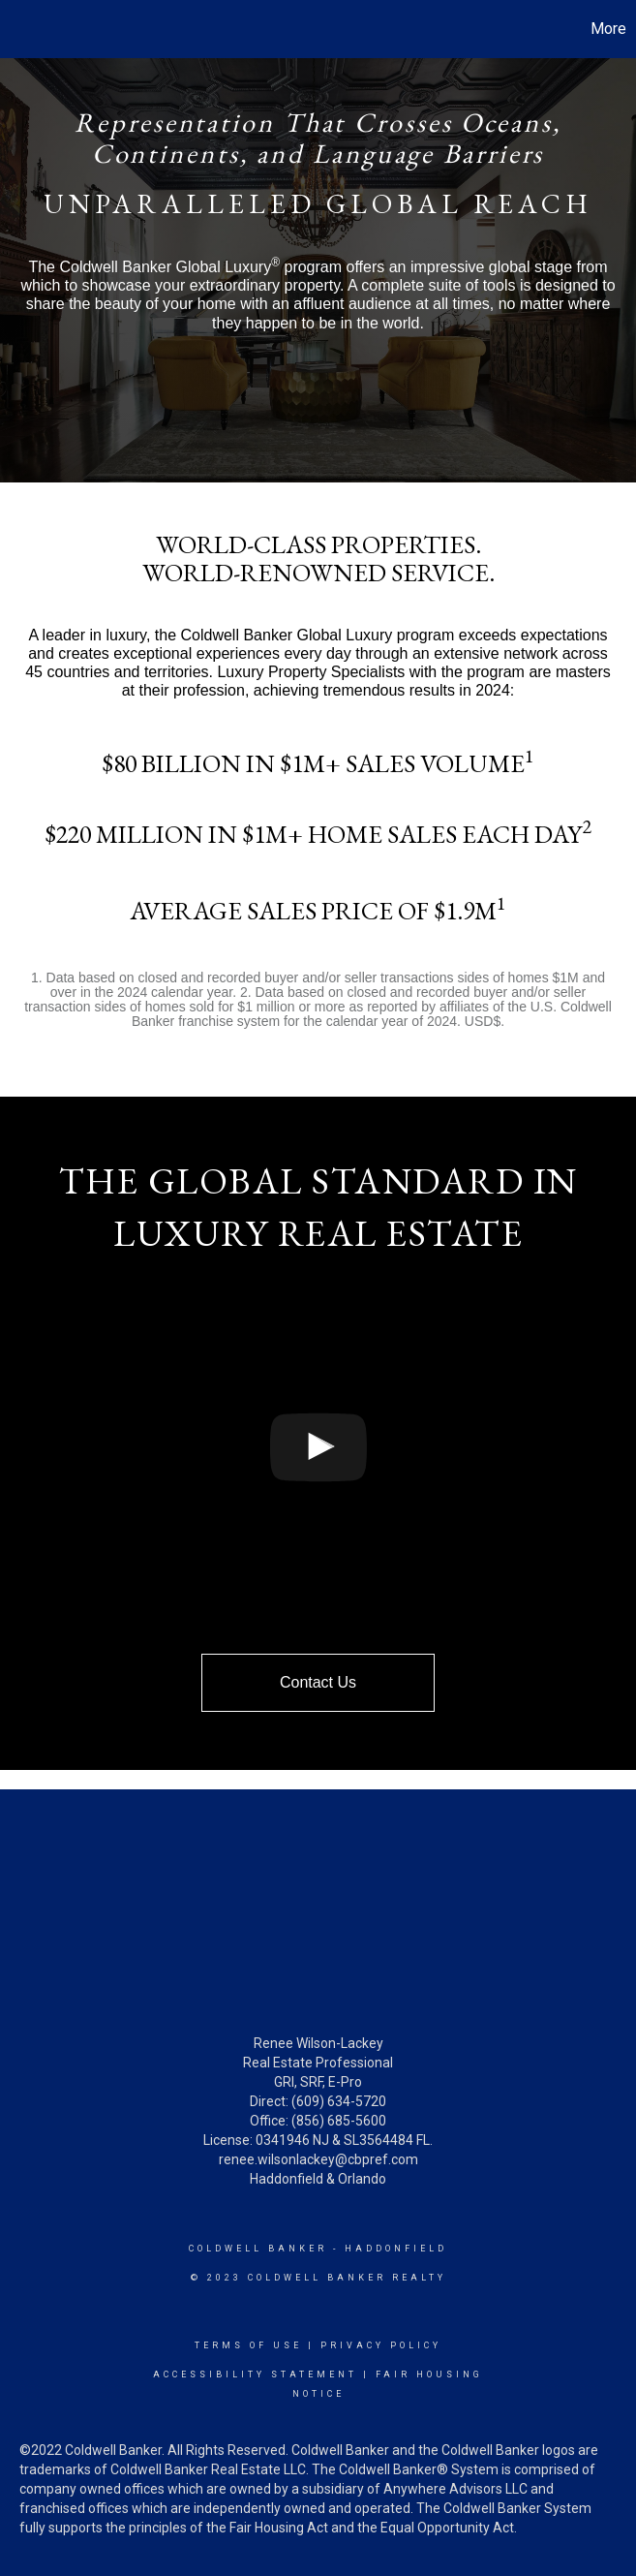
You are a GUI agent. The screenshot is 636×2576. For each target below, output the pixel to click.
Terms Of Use (248, 2345)
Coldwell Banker (258, 2248)
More (608, 28)
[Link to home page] (25, 29)
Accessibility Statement (255, 2374)
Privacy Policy (380, 2345)
